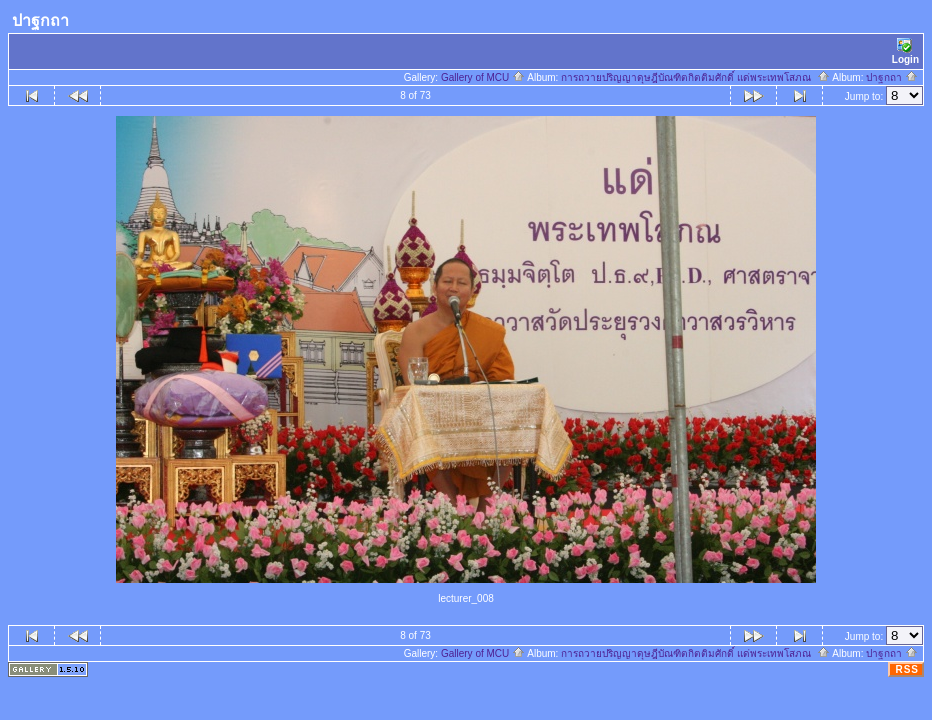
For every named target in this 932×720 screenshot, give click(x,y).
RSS (907, 669)
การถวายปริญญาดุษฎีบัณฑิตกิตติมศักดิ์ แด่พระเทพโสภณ (695, 77)
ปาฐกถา (892, 77)
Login (905, 51)
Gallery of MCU (483, 77)
